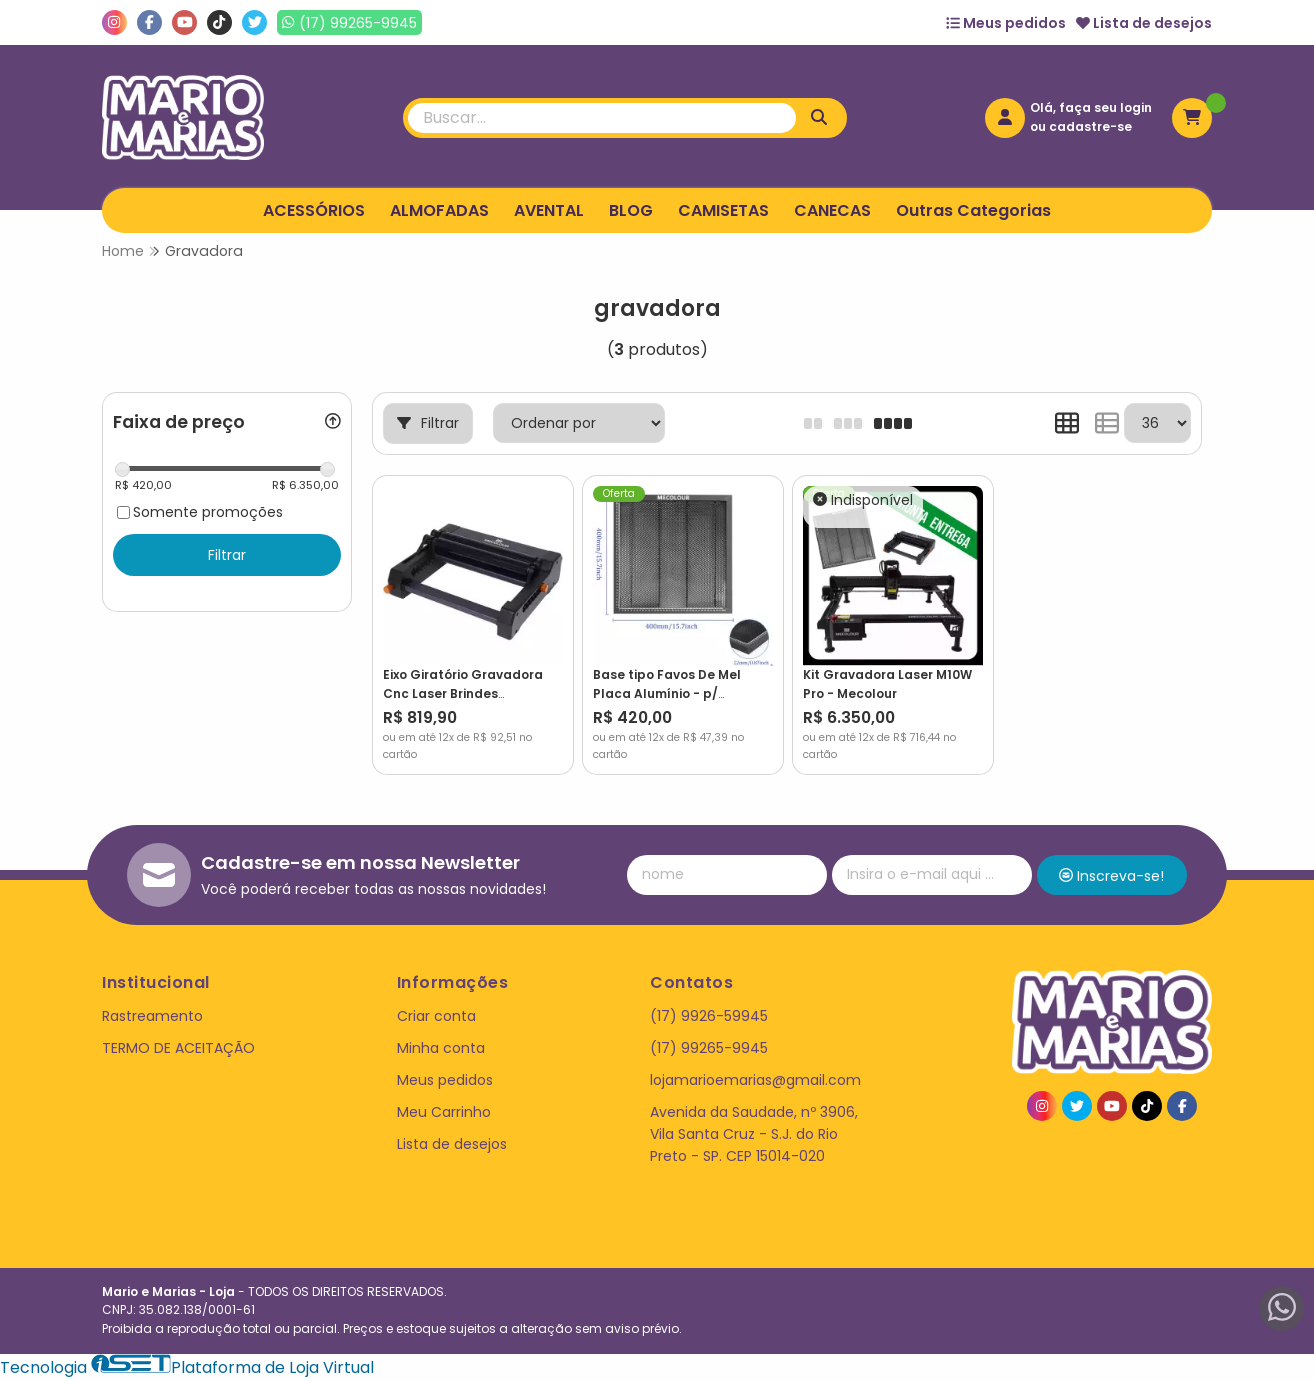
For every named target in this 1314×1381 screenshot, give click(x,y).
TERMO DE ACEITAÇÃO (178, 1048)
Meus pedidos (1006, 23)
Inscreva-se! (1111, 876)
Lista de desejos (1144, 23)
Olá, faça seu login (1091, 107)
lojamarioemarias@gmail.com (755, 1080)
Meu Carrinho (444, 1112)
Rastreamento (152, 1016)
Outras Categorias (973, 210)
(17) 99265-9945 (709, 1048)
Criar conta (436, 1016)
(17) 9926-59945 (709, 1016)
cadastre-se (1090, 126)
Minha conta (441, 1048)
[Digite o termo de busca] (602, 118)
